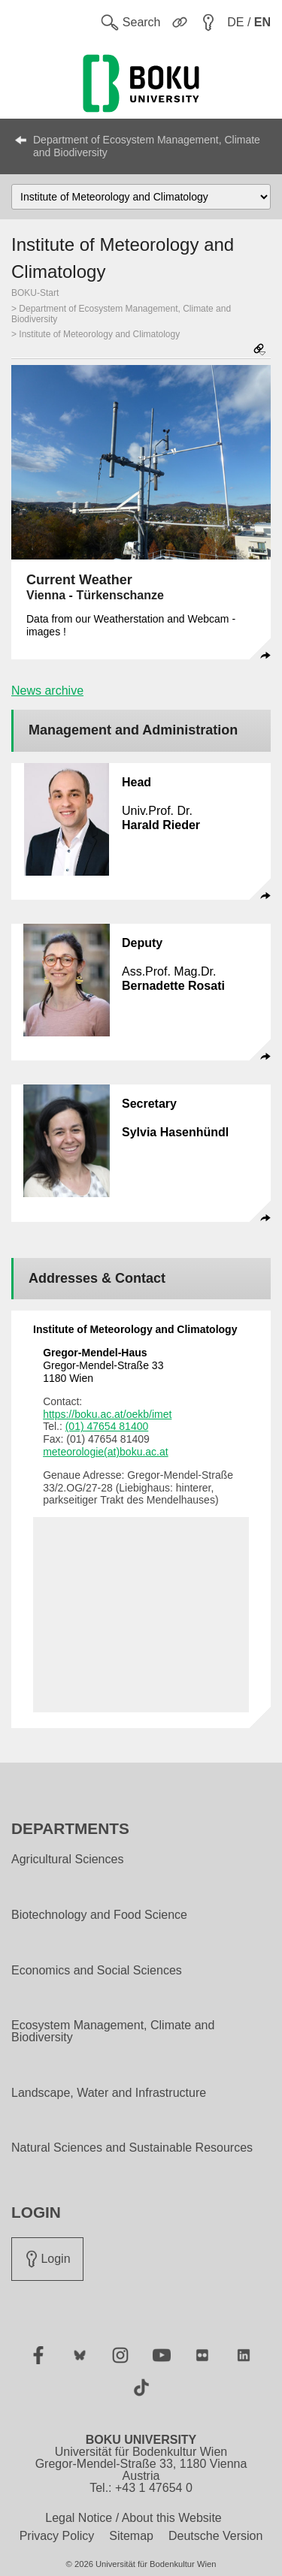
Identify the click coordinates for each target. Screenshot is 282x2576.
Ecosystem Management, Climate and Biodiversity (112, 2031)
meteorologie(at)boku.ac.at (105, 1452)
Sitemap (131, 2535)
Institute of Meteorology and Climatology (99, 334)
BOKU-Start (35, 293)
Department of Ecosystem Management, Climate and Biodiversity (146, 146)
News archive (47, 690)
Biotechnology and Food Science (99, 1915)
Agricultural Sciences (67, 1860)
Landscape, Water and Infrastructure (108, 2093)
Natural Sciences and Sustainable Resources (132, 2148)
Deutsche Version (215, 2535)
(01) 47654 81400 (107, 1426)
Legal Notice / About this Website (133, 2517)
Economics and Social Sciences (96, 1971)
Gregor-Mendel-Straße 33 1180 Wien (103, 1365)
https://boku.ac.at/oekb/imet (107, 1414)
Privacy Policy (57, 2535)
